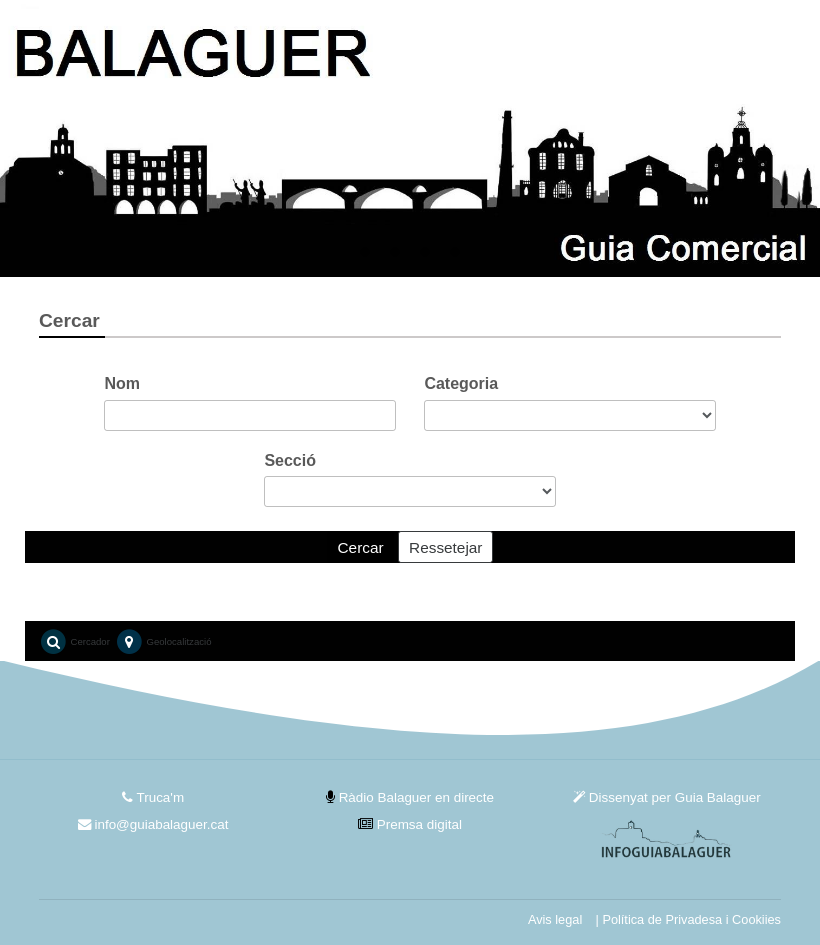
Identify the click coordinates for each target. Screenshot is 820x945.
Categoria (461, 383)
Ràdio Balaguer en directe (410, 797)
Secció (290, 460)
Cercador (74, 642)
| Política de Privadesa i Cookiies (688, 919)
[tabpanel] (410, 138)
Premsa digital (410, 824)
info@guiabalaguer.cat (153, 824)
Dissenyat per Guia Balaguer (667, 797)
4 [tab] (455, 253)
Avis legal (555, 919)
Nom (122, 383)
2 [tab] (395, 253)
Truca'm (153, 797)
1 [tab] (365, 253)
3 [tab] (425, 253)
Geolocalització (163, 642)
